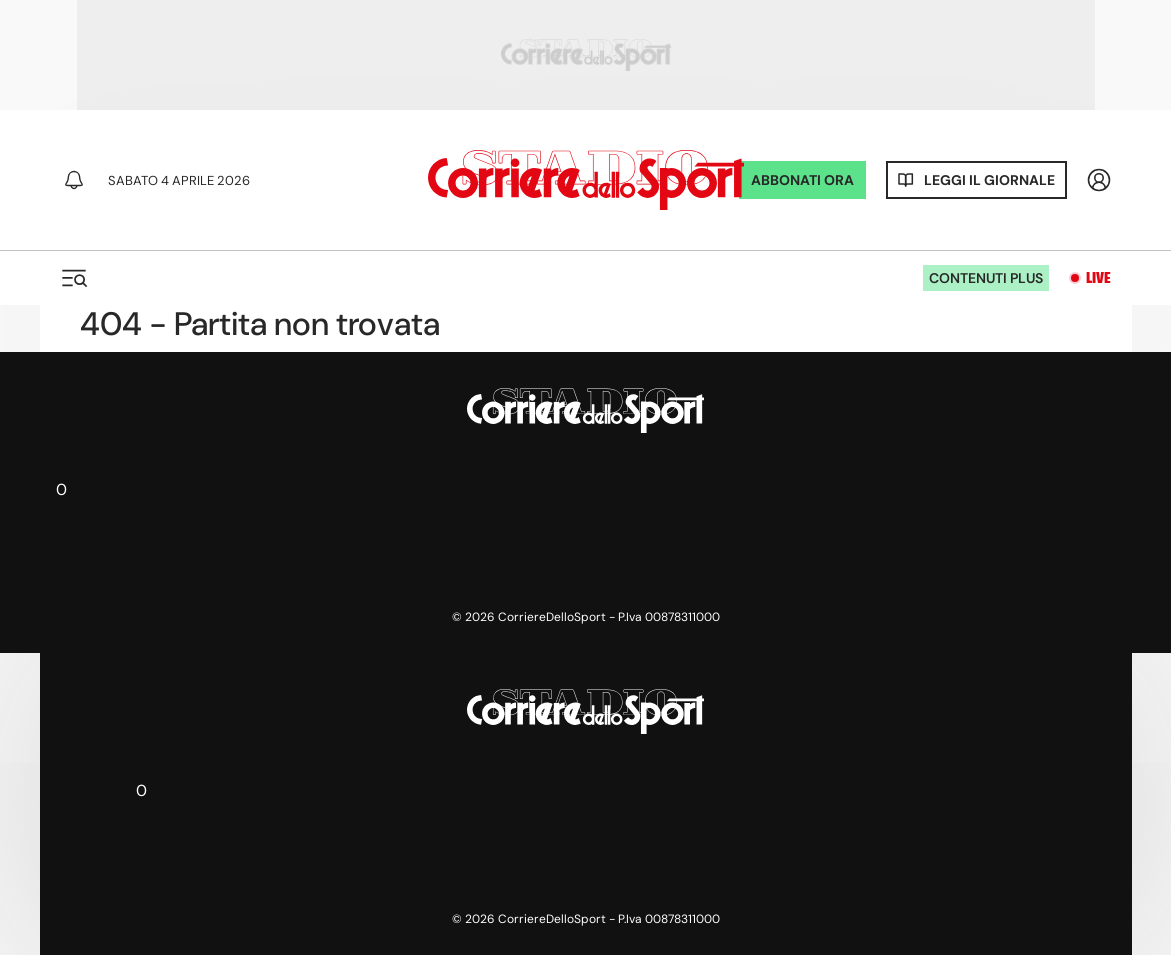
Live (1098, 278)
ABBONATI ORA (802, 180)
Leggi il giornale (989, 180)
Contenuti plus (986, 278)
